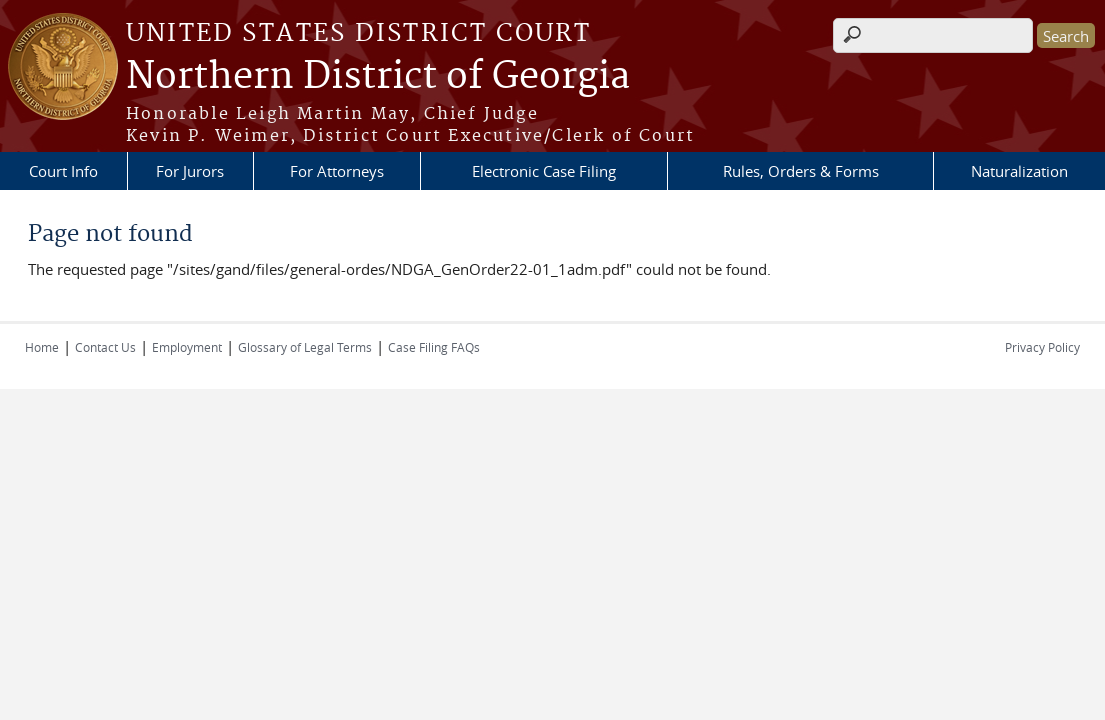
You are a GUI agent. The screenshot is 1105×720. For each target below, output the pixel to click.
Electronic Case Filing (544, 171)
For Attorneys (337, 171)
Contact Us (105, 347)
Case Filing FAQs (434, 347)
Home (42, 347)
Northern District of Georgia (378, 77)
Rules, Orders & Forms (801, 171)
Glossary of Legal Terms (305, 347)
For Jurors (190, 171)
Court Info (63, 171)
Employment (187, 347)
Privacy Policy (1042, 347)
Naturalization (1019, 171)
